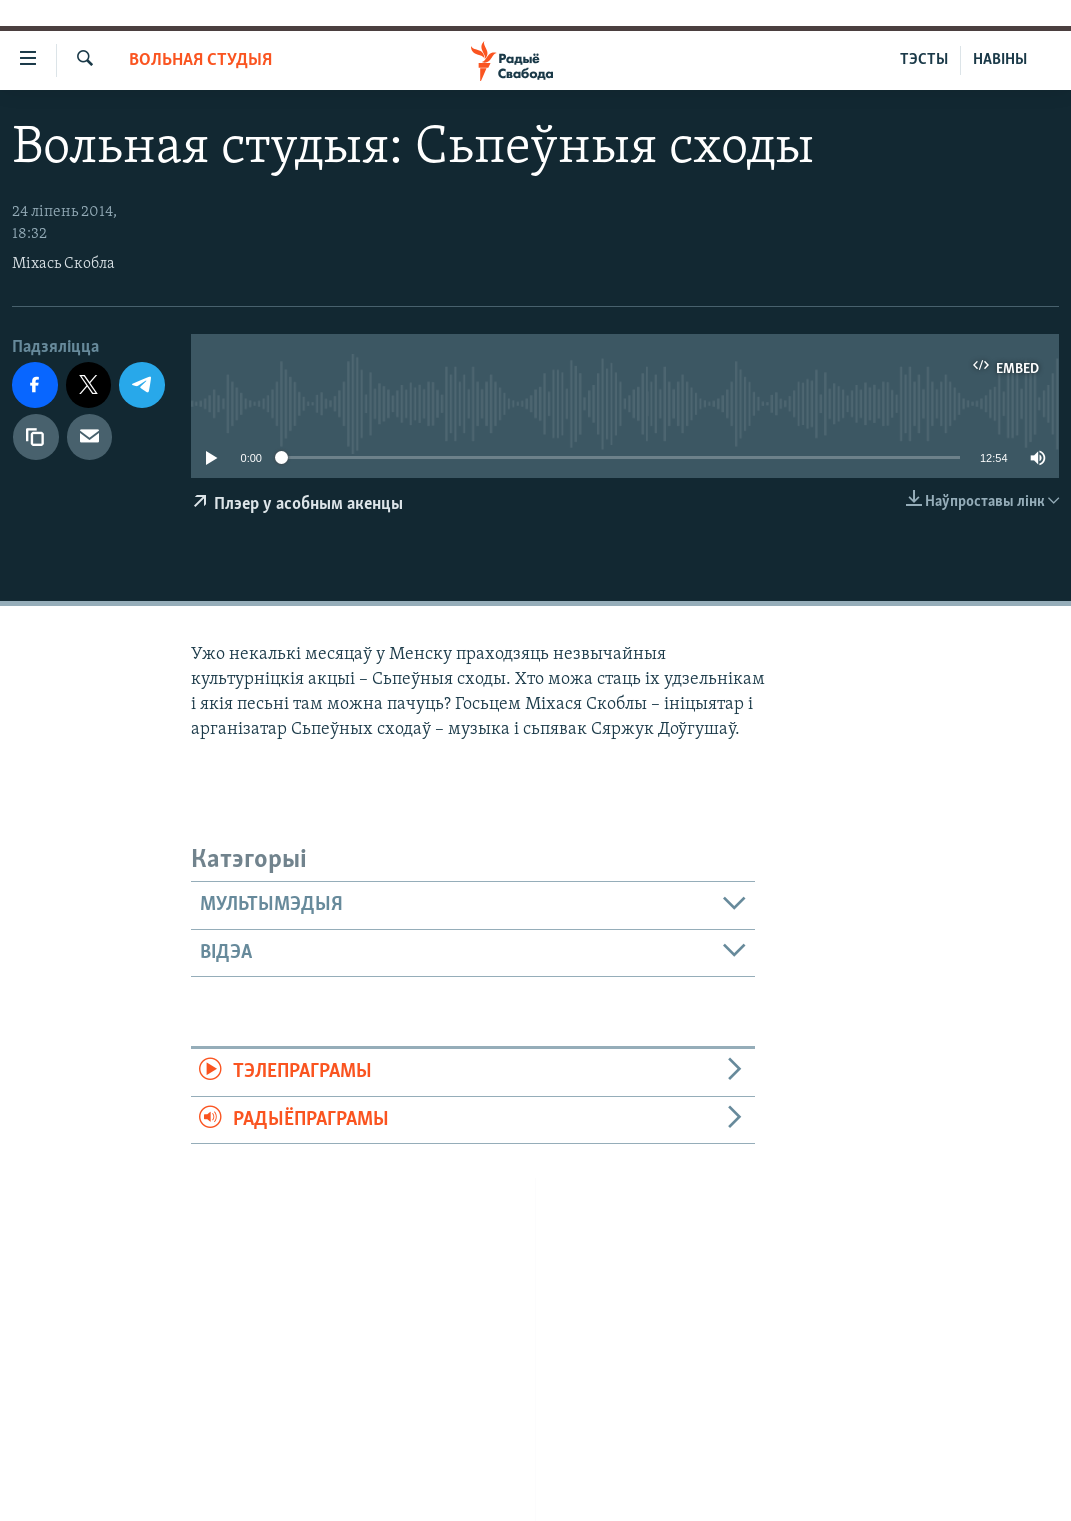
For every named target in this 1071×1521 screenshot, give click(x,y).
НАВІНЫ (1000, 60)
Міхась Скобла (63, 264)
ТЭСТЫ (924, 60)
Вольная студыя (200, 60)
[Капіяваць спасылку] (36, 437)
